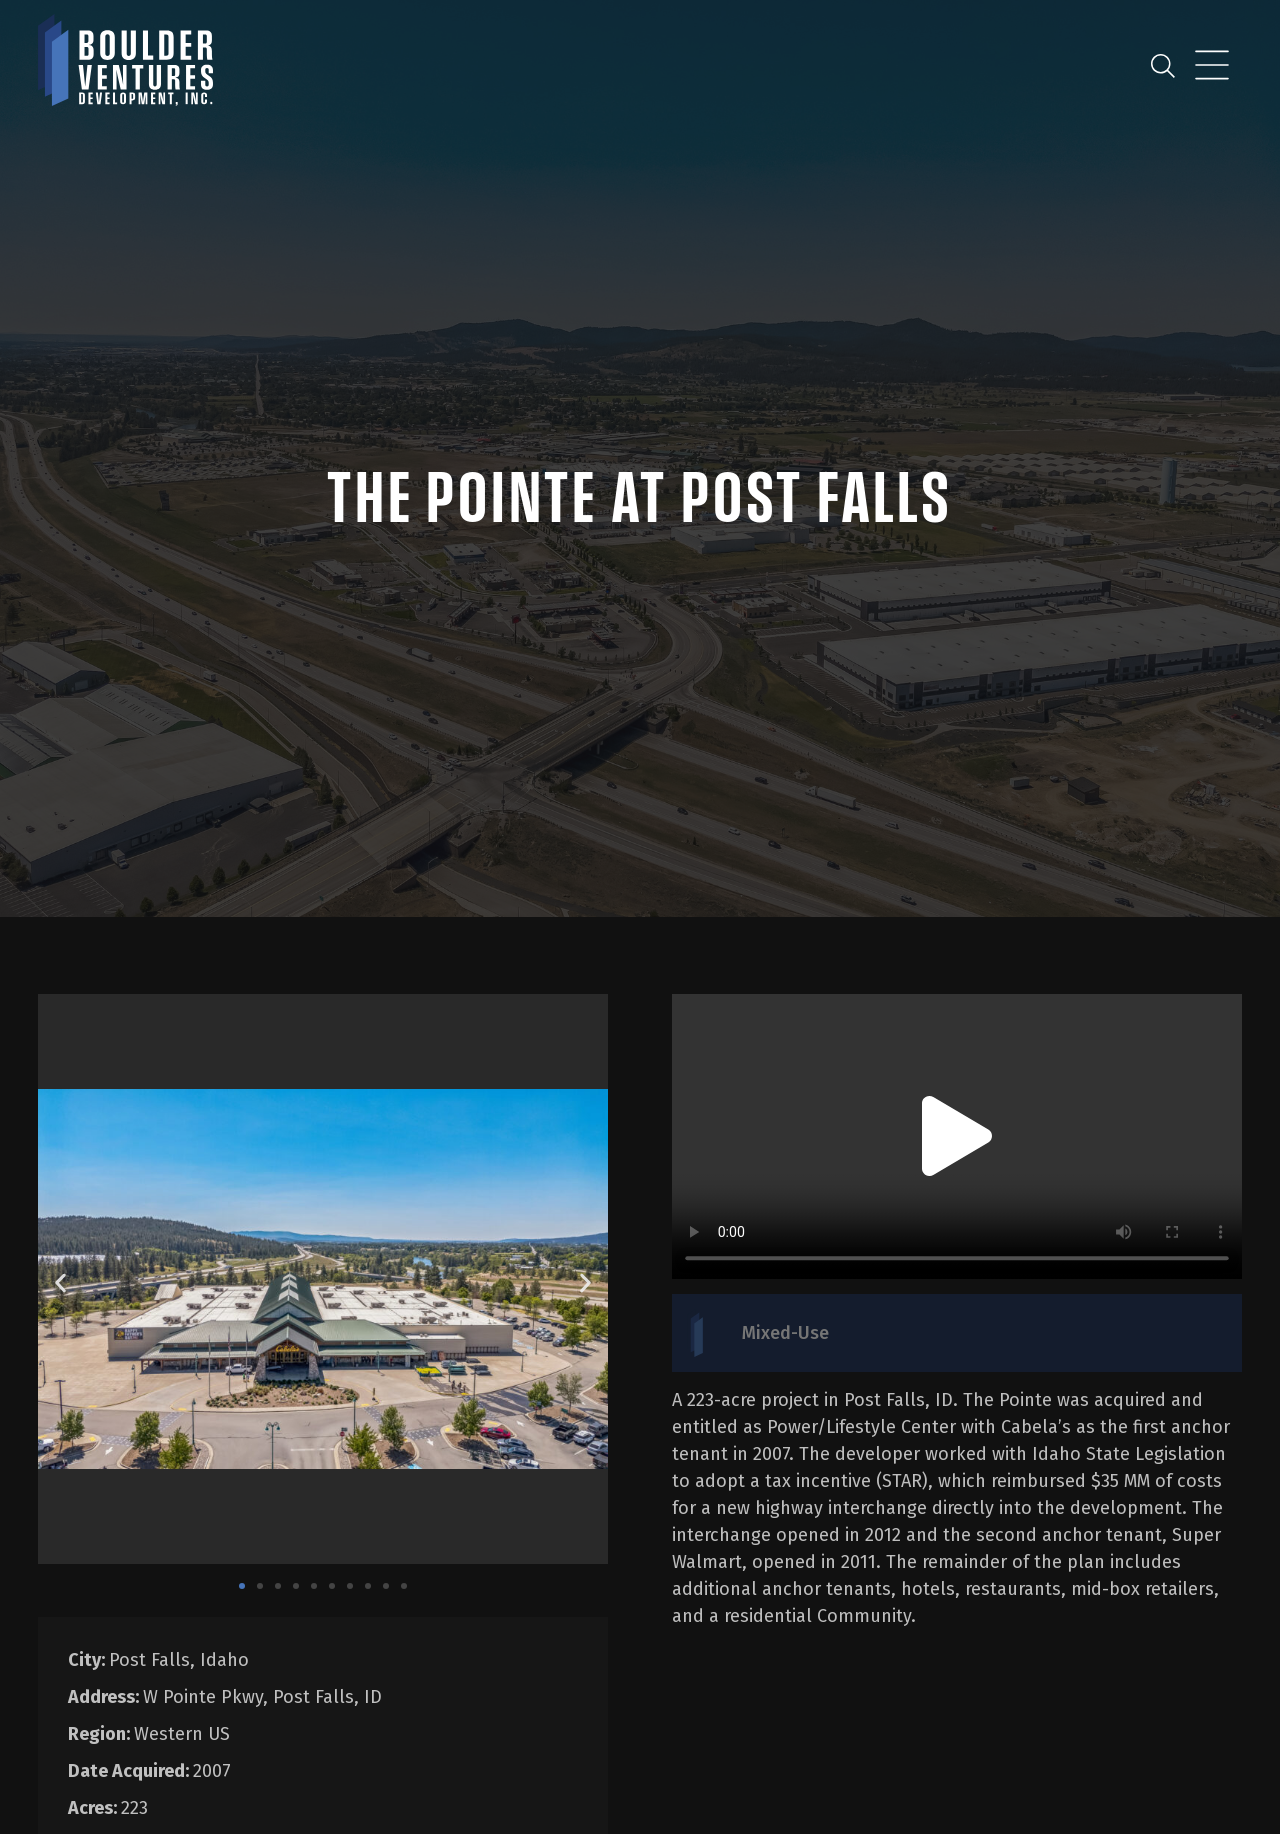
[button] (60, 1282)
